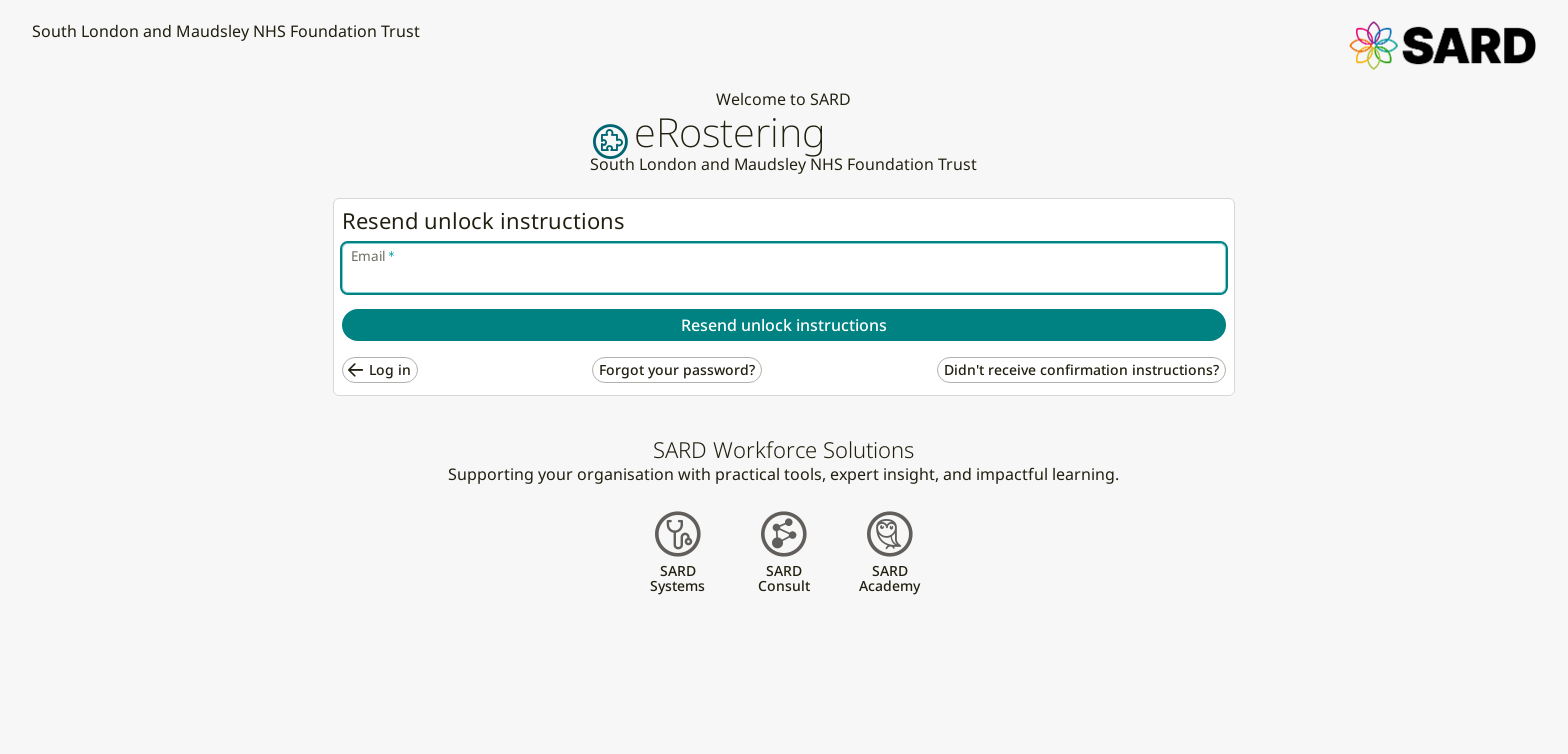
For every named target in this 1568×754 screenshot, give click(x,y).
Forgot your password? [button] (677, 369)
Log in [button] (390, 369)
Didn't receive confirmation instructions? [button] (1081, 369)
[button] (1442, 44)
